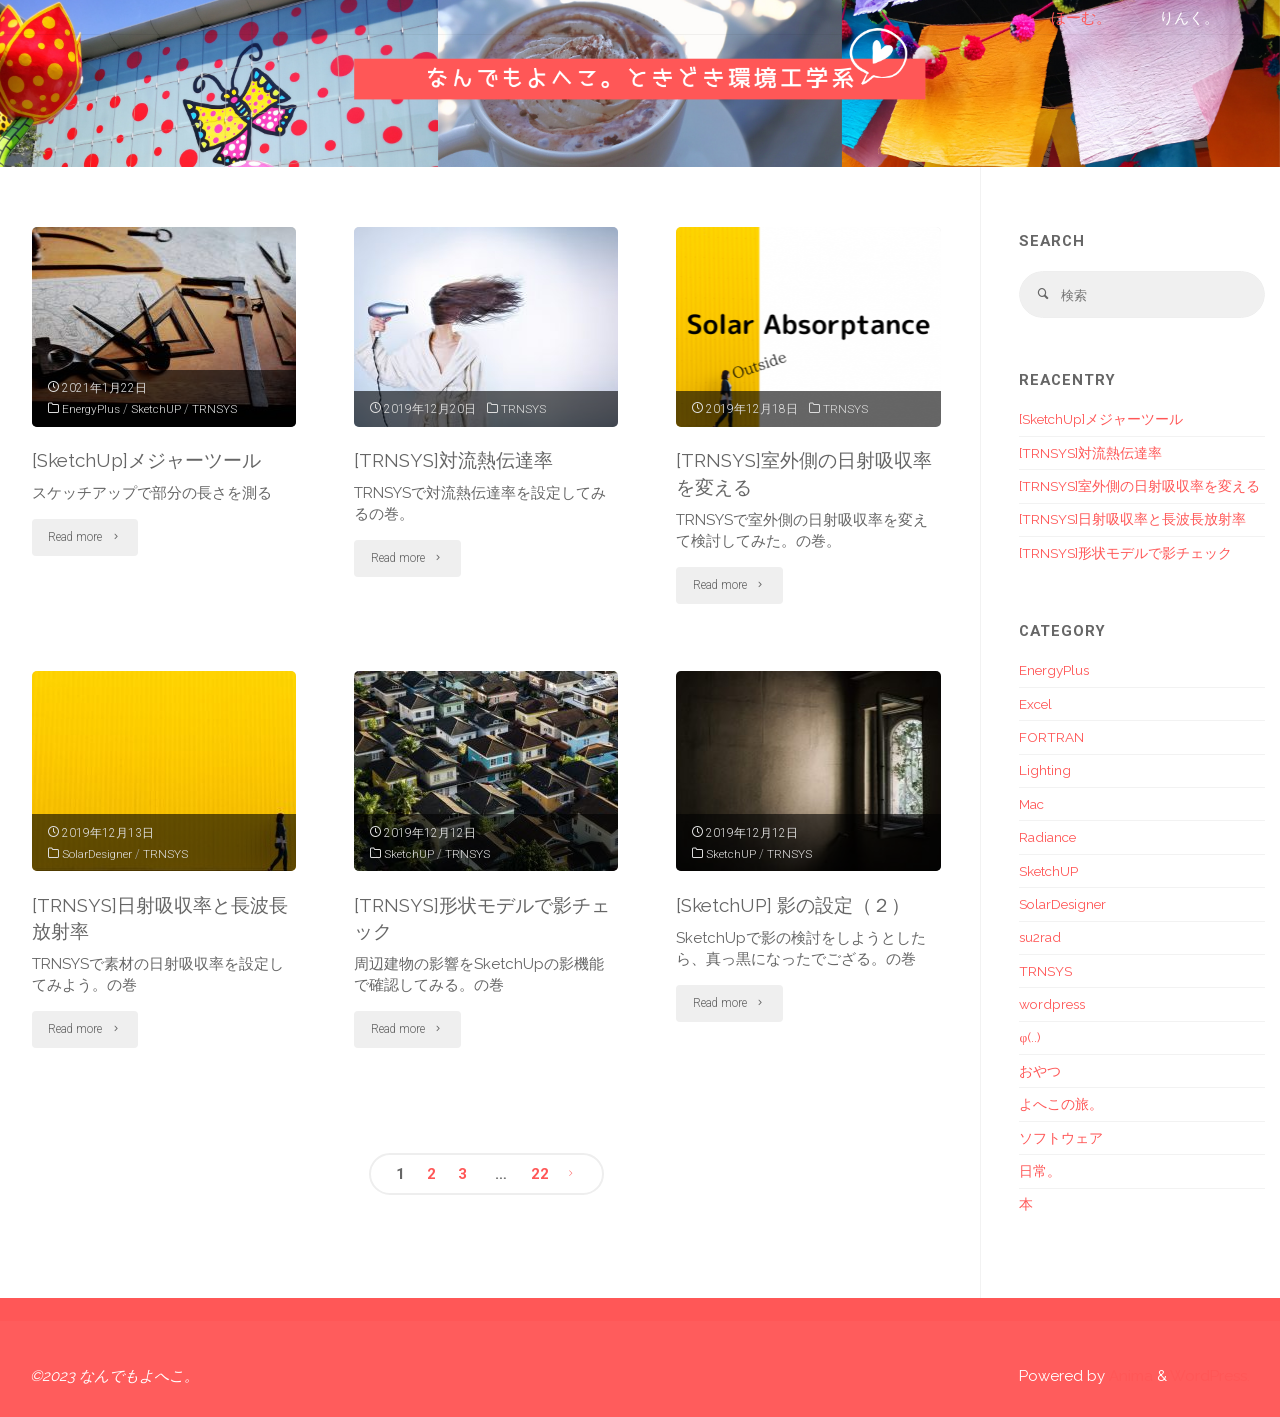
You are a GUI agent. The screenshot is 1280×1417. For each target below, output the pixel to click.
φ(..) (1030, 1038)
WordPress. (1210, 1376)
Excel (1035, 704)
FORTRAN (1051, 737)
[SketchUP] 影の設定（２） (793, 905)
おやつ (1040, 1071)
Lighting (1045, 770)
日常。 (1040, 1171)
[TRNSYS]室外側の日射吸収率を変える (1139, 486)
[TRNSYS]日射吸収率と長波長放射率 (1132, 519)
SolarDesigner (98, 854)
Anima (1129, 1376)
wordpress (1052, 1004)
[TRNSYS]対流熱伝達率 (453, 460)
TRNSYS (216, 409)
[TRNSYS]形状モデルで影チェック (1125, 553)
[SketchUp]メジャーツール (146, 460)
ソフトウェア (1061, 1138)
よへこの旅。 (1061, 1104)
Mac (1031, 804)
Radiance (1047, 837)
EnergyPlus (92, 409)
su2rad (1040, 937)
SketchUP (158, 409)
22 (540, 1174)
